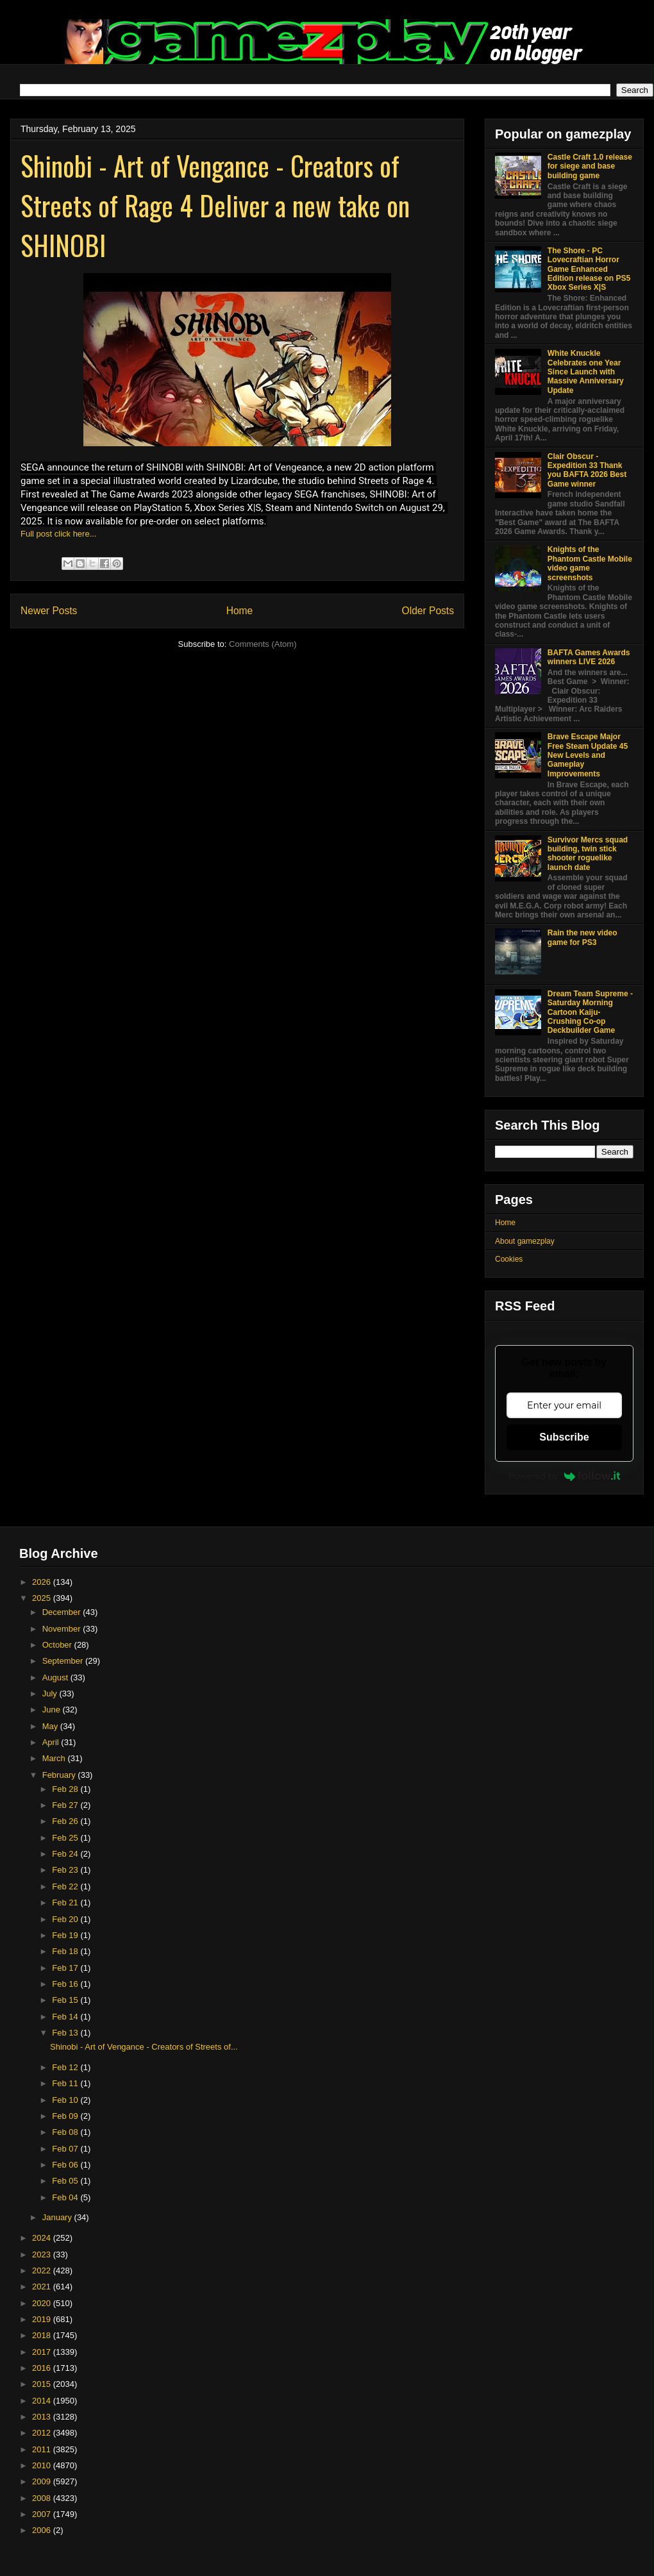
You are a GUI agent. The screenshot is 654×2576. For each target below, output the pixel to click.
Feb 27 (66, 1805)
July (51, 1693)
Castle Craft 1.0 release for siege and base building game (590, 166)
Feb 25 (66, 1838)
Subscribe (564, 1437)
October (58, 1645)
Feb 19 (66, 1935)
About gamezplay (525, 1241)
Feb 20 (66, 1919)
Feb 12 (66, 2067)
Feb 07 (66, 2149)
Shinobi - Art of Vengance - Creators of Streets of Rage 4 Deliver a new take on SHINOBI (215, 205)
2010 (42, 2465)
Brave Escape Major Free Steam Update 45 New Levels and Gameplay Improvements (588, 755)
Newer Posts (49, 610)
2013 (42, 2416)
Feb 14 (66, 2016)
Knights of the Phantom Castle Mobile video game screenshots (590, 563)
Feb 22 (66, 1886)
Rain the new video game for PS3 (582, 937)
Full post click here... (59, 534)
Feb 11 (66, 2083)
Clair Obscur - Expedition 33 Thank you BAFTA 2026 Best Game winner (587, 470)
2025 (42, 1598)
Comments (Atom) (262, 644)
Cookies (509, 1259)
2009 (42, 2481)
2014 (42, 2400)
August (56, 1677)
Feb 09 (66, 2116)
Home (239, 610)
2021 (42, 2286)
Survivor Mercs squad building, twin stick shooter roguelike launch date (588, 853)
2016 (42, 2368)
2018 (42, 2335)
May (51, 1726)
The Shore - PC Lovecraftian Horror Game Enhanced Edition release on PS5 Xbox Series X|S (589, 269)
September (63, 1661)
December (62, 1612)
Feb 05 (66, 2181)
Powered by (564, 1476)
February (60, 1775)
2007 (42, 2514)
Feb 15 (66, 2000)
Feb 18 (66, 1951)
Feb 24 (66, 1854)
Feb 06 (66, 2165)
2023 (42, 2254)
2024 (42, 2238)
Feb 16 (66, 1984)
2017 (42, 2352)
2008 (42, 2498)
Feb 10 (66, 2100)
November (62, 1629)
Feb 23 (66, 1870)
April (52, 1742)
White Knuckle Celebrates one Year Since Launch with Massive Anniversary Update (586, 372)
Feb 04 (66, 2197)
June (52, 1709)
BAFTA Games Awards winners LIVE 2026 (589, 657)
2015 (42, 2384)
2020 (42, 2303)
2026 (42, 1582)
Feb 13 (66, 2032)
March (55, 1758)
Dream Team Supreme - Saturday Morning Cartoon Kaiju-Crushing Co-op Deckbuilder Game (590, 1012)
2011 (42, 2449)
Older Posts (428, 610)
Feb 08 (66, 2132)
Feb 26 (66, 1821)
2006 (42, 2530)
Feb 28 (66, 1789)
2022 (42, 2270)
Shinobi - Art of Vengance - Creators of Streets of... (144, 2047)
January (58, 2217)
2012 (42, 2433)
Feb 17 (66, 1968)
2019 (42, 2319)
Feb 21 (66, 1902)
